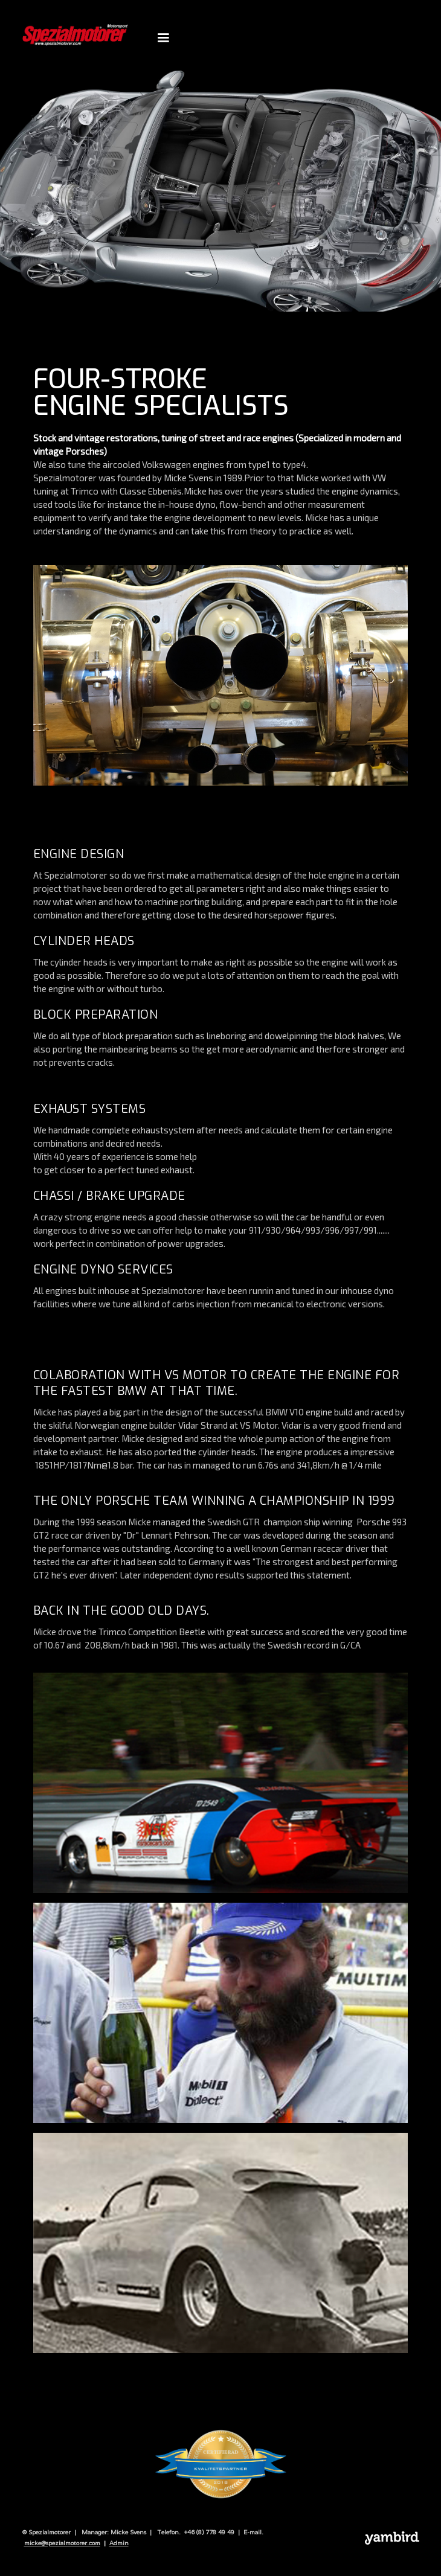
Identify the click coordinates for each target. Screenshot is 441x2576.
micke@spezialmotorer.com (62, 2543)
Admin (119, 2543)
